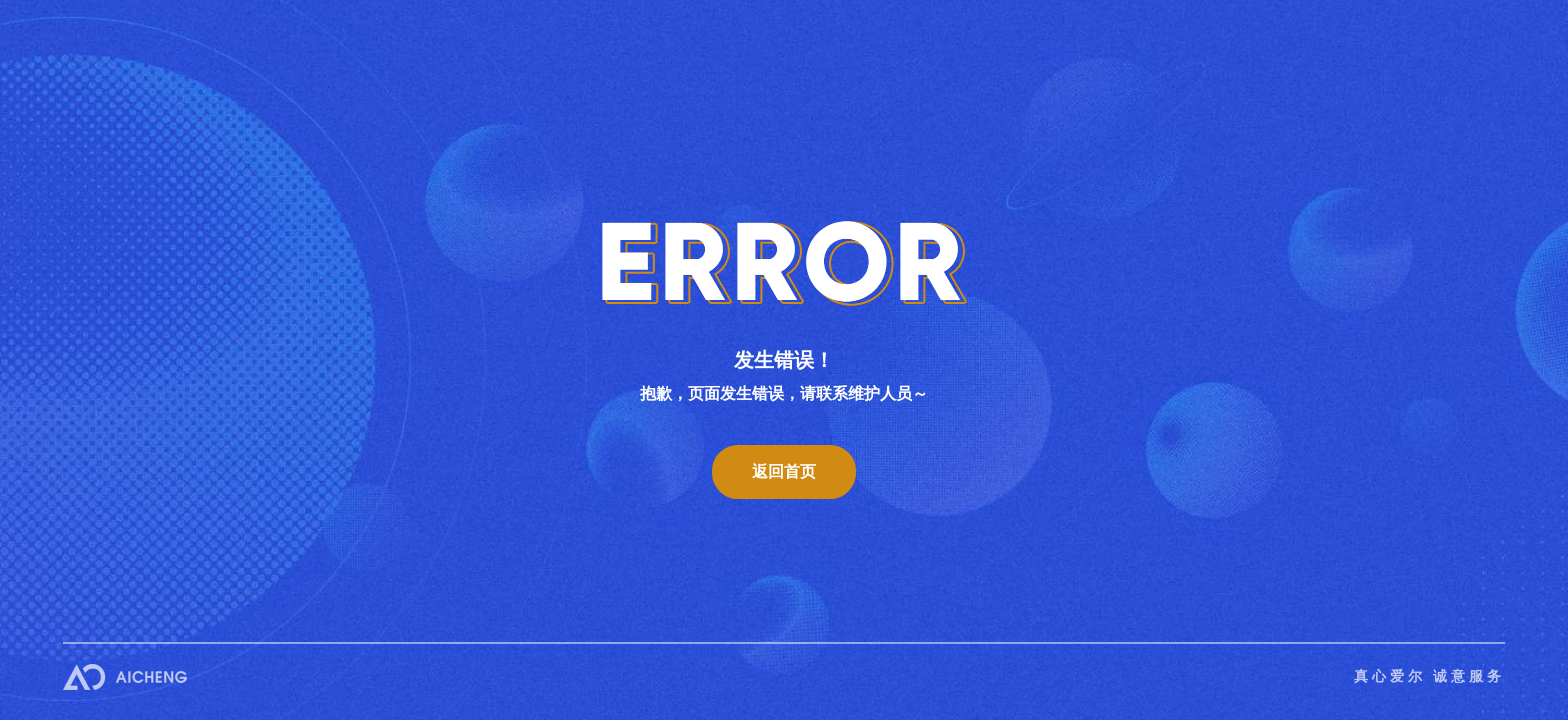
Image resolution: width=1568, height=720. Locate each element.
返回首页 (784, 471)
